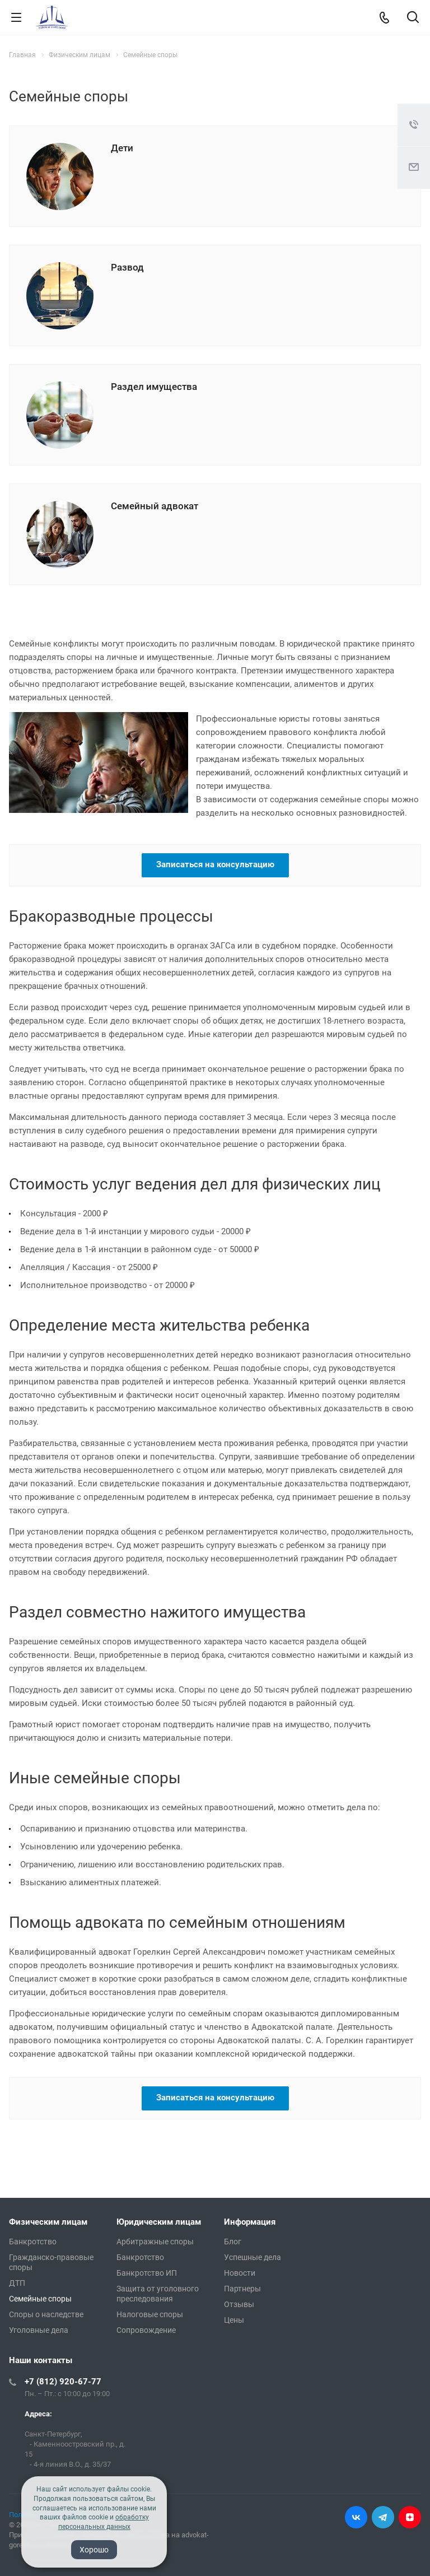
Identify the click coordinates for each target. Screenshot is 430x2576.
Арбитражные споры (155, 2241)
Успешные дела (252, 2257)
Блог (232, 2241)
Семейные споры (40, 2298)
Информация (249, 2222)
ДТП (17, 2283)
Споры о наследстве (46, 2314)
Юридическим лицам (158, 2222)
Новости (239, 2272)
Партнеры (242, 2288)
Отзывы (239, 2304)
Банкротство (33, 2241)
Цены (234, 2319)
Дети (122, 148)
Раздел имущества (154, 386)
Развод (127, 267)
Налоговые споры (149, 2314)
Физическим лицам (48, 2222)
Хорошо (94, 2549)
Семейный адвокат (154, 506)
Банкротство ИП (146, 2272)
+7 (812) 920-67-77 (63, 2382)
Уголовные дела (38, 2330)
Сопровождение (146, 2330)
